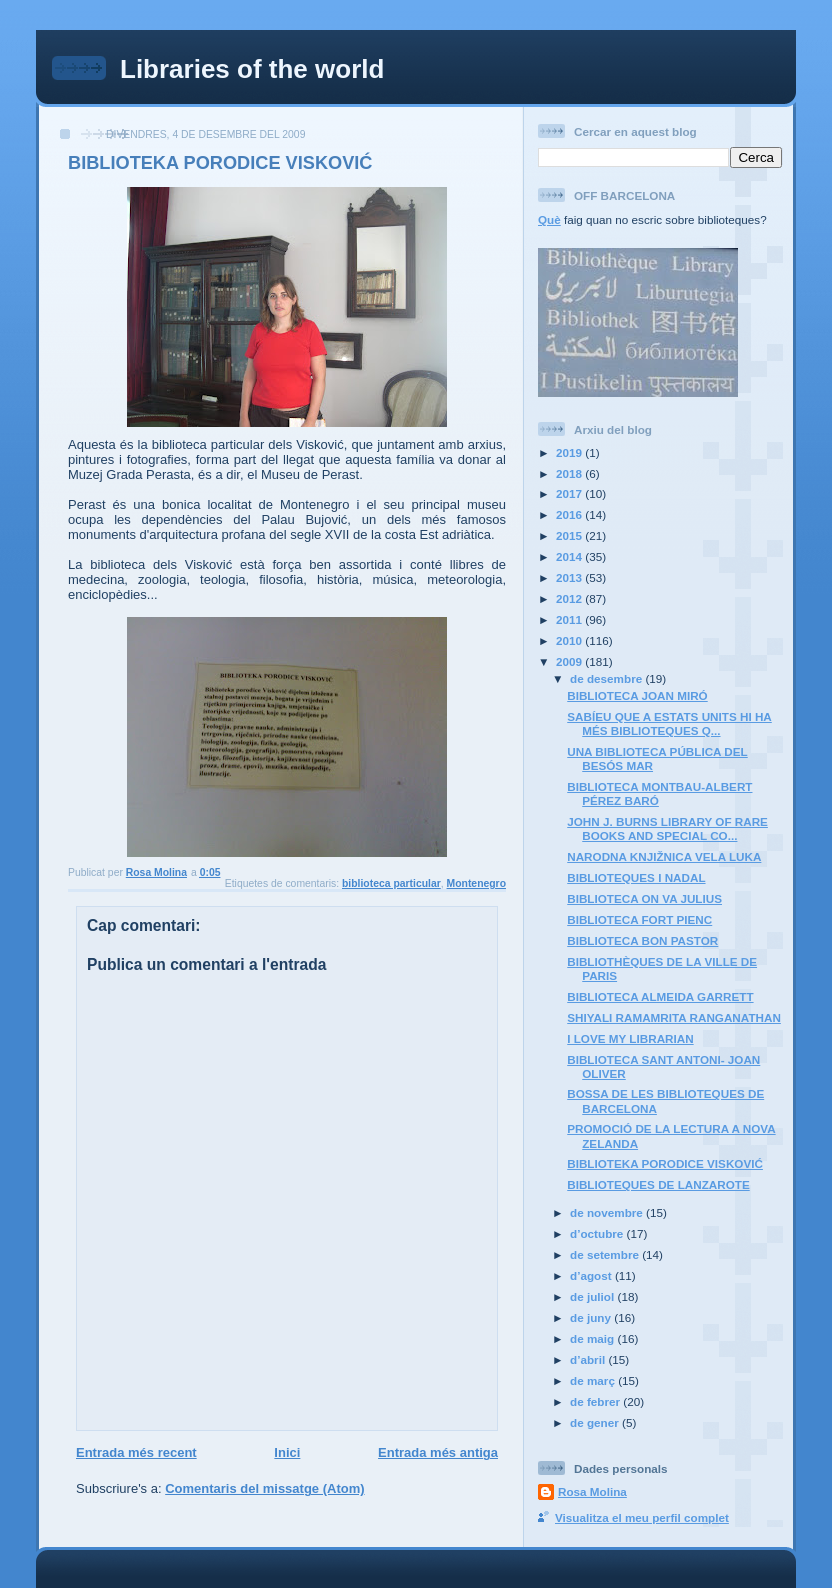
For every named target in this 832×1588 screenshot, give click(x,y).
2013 (570, 577)
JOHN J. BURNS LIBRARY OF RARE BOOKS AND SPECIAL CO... (667, 828)
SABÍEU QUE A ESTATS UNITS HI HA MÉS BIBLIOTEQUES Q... (669, 723)
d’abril (589, 1359)
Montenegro (476, 883)
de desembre (607, 678)
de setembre (606, 1254)
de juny (592, 1317)
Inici (287, 1452)
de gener (596, 1422)
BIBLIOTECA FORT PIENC (639, 919)
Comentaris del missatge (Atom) (264, 1488)
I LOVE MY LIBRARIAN (630, 1038)
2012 (570, 598)
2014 (570, 556)
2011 (570, 619)
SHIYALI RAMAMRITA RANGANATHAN (674, 1017)
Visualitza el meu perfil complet (642, 1517)
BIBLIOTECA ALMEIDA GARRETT (660, 996)
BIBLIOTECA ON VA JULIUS (644, 898)
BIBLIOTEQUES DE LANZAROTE (658, 1184)
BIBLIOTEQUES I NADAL (636, 877)
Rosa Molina (592, 1491)
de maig (593, 1338)
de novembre (608, 1212)
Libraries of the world (252, 69)
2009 (570, 661)
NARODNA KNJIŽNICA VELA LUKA (664, 856)
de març (594, 1380)
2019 (570, 452)
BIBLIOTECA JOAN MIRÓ (637, 695)
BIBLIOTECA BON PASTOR (642, 940)
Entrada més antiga (438, 1452)
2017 (570, 493)
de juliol (593, 1296)
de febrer (596, 1401)
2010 (570, 640)
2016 (570, 514)
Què (549, 219)
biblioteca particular (391, 883)
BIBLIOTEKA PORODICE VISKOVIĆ (665, 1163)
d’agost (592, 1275)
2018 (570, 473)
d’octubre (598, 1233)
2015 (570, 535)
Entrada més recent (136, 1452)
